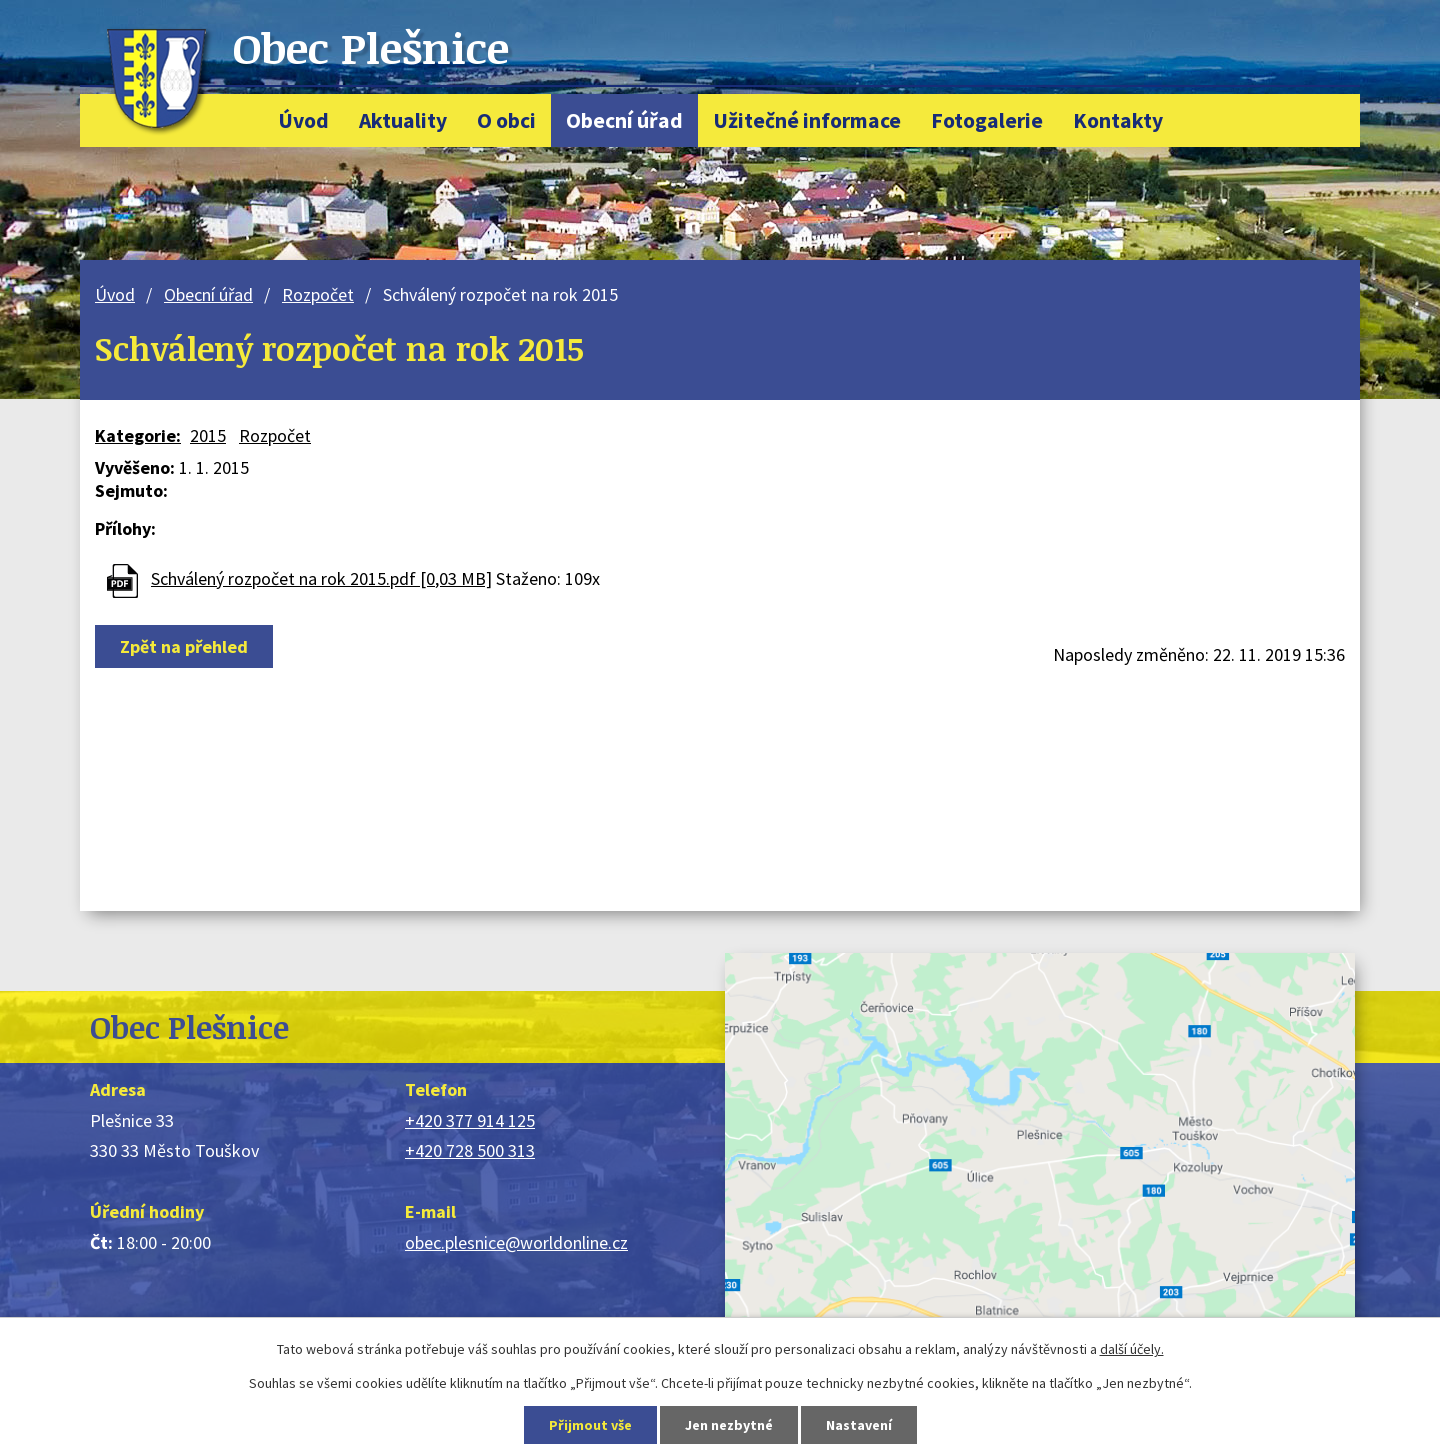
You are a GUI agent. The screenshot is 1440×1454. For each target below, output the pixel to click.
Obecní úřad (624, 120)
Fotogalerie (987, 120)
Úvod (303, 120)
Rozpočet (318, 294)
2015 (208, 435)
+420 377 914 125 (470, 1120)
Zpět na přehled (184, 646)
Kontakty (1118, 120)
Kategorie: (138, 435)
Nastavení (859, 1425)
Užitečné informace (807, 120)
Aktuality (403, 120)
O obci (506, 120)
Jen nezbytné (729, 1425)
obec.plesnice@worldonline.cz (516, 1242)
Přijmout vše (590, 1425)
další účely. (1132, 1349)
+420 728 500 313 (470, 1150)
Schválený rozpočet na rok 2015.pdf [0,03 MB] (321, 578)
